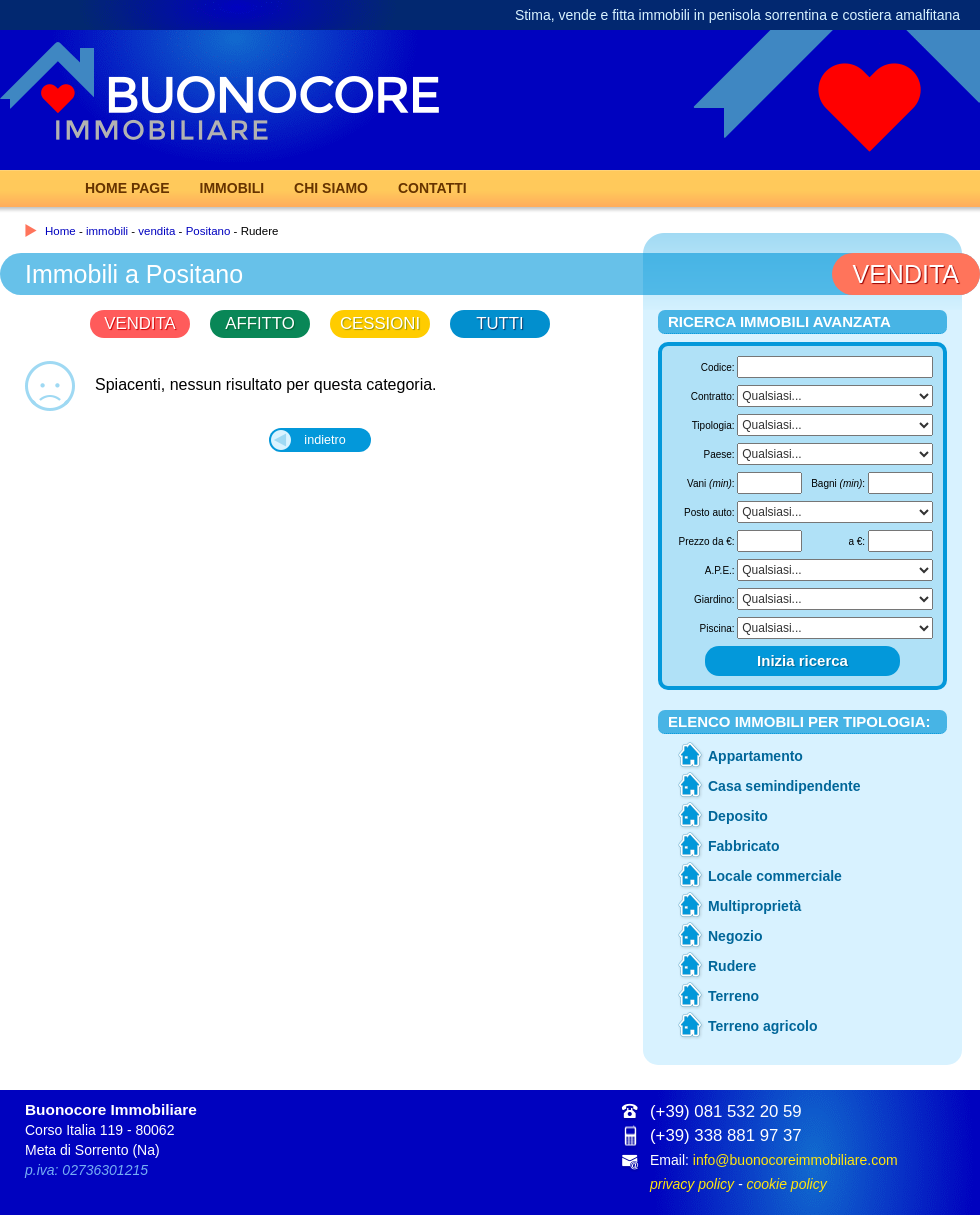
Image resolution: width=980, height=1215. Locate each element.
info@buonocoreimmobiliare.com (795, 1160)
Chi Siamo (331, 188)
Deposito (738, 816)
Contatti (432, 188)
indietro (324, 440)
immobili (107, 231)
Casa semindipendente (784, 786)
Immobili (232, 188)
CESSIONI (380, 323)
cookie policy (786, 1184)
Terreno (733, 996)
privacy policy (692, 1184)
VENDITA (139, 323)
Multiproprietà (754, 906)
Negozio (735, 936)
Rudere (732, 966)
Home (60, 231)
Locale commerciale (775, 876)
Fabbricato (744, 846)
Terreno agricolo (762, 1026)
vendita (156, 231)
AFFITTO (260, 323)
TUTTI (500, 323)
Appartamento (755, 756)
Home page (127, 188)
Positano (208, 231)
